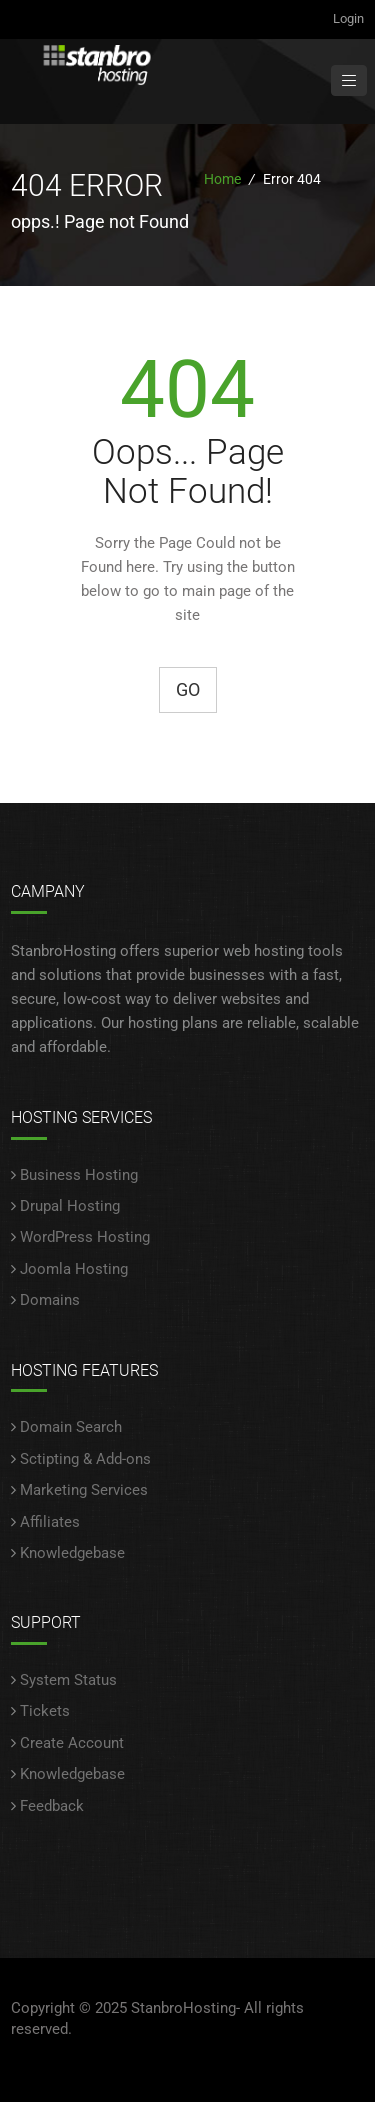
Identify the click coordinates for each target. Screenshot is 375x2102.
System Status (68, 1680)
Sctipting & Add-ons (85, 1459)
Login (348, 18)
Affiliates (50, 1522)
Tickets (45, 1711)
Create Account (72, 1743)
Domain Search (71, 1427)
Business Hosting (79, 1175)
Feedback (52, 1806)
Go (188, 689)
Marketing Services (84, 1490)
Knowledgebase (72, 1553)
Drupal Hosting (70, 1206)
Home (222, 179)
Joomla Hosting (74, 1269)
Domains (50, 1300)
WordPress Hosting (85, 1237)
